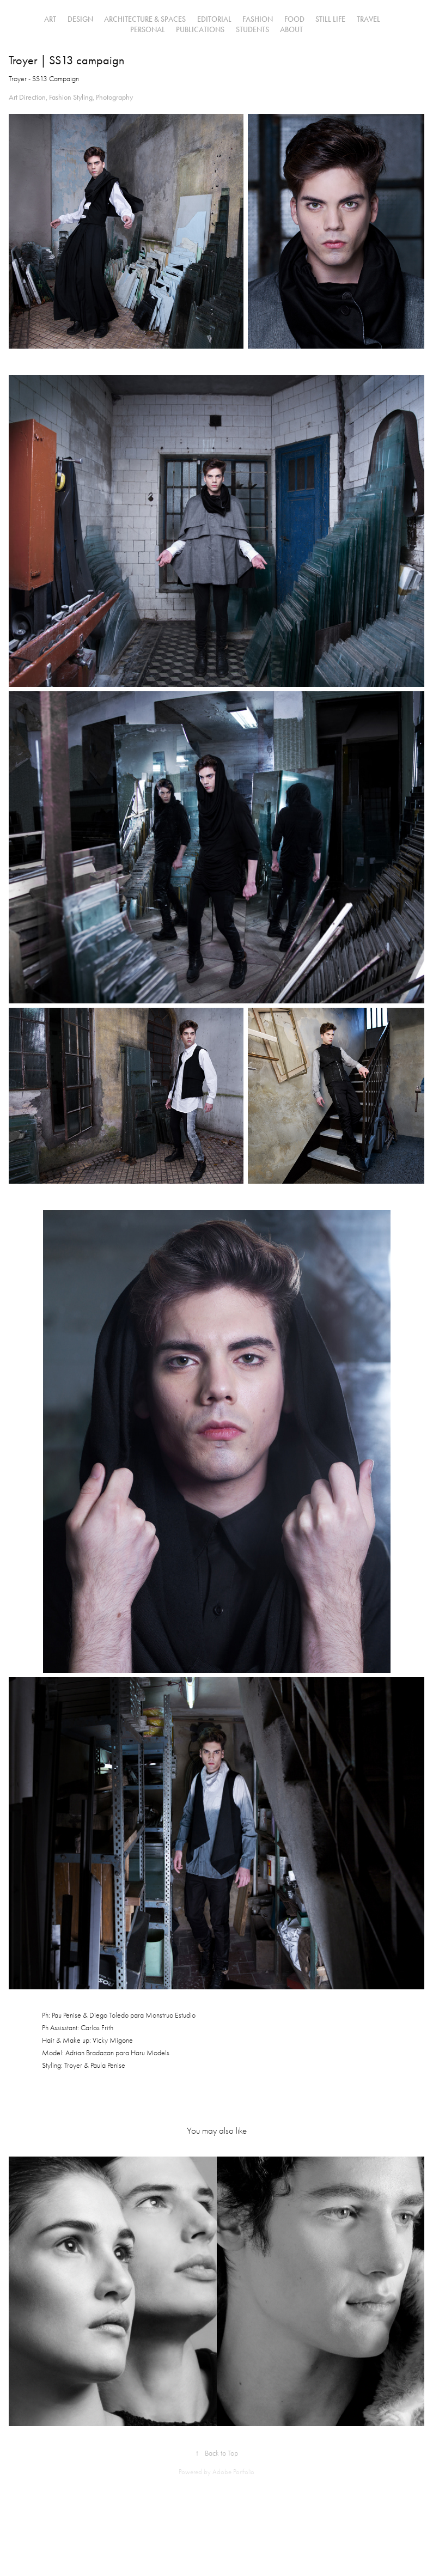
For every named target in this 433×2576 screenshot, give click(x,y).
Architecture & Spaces (145, 19)
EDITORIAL (214, 19)
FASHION (257, 19)
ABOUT (291, 29)
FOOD (294, 19)
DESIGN (80, 19)
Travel (368, 19)
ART (50, 19)
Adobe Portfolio (233, 2472)
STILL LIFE (330, 19)
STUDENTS (252, 29)
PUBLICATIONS (200, 29)
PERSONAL (147, 29)
